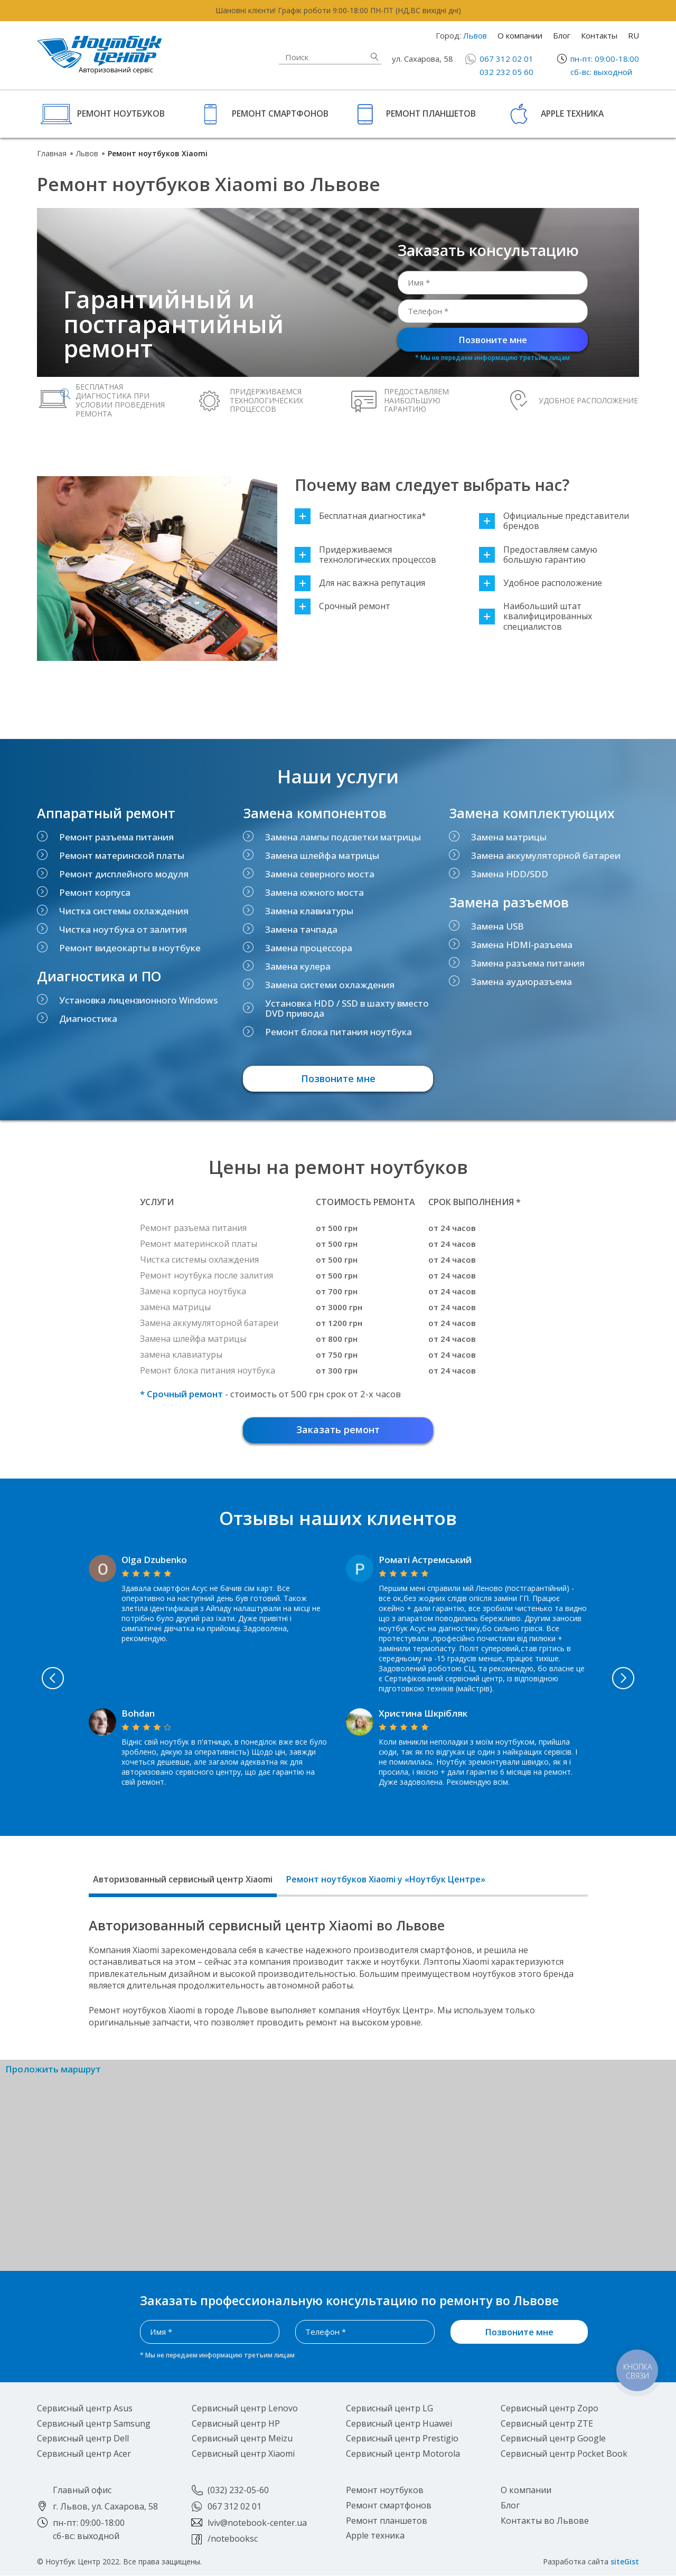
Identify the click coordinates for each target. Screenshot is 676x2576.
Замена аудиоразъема (521, 982)
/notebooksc (233, 2539)
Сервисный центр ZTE (547, 2424)
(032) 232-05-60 (238, 2490)
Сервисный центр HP (236, 2424)
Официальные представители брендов (554, 521)
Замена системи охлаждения (330, 985)
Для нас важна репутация (360, 583)
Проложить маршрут (53, 2070)
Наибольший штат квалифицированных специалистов (535, 616)
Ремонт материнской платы (121, 855)
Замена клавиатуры (309, 911)
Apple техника (572, 113)
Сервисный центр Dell (83, 2439)
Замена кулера (298, 966)
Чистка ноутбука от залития (123, 929)
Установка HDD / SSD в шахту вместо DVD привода (347, 1008)
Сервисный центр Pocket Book (564, 2454)
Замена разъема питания (528, 963)
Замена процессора (308, 948)
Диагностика (88, 1019)
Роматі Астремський (425, 1560)
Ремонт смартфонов (280, 113)
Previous (47, 1679)
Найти (374, 57)
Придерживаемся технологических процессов (365, 555)
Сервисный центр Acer (84, 2454)
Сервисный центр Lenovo (245, 2408)
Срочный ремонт (342, 606)
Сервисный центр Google (553, 2439)
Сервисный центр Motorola (403, 2454)
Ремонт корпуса (94, 892)
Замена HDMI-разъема (521, 945)
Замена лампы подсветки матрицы (343, 837)
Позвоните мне (493, 340)
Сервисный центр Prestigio (402, 2439)
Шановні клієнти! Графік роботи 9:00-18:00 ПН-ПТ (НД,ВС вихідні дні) (338, 10)
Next (629, 1679)
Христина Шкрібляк (423, 1714)
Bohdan (138, 1714)
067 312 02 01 (506, 58)
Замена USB (497, 926)
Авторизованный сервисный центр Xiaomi (183, 1880)
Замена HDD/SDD (509, 874)
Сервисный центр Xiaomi (243, 2454)
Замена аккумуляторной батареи (546, 855)
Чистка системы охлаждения (124, 911)
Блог (561, 35)
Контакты (599, 35)
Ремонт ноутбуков (121, 113)
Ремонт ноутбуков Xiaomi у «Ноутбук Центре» (385, 1880)
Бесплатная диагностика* (360, 516)
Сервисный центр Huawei (399, 2424)
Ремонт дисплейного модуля (124, 874)
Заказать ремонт (338, 1430)
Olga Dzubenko (154, 1560)
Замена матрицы (509, 837)
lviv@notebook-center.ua (257, 2523)
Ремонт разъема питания (116, 837)
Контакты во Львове (545, 2521)
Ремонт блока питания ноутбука (338, 1032)
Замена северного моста (319, 874)
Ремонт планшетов (431, 113)
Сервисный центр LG (389, 2408)
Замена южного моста (314, 892)
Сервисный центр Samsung (94, 2424)
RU (633, 35)
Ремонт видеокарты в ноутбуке (130, 948)
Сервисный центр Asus (85, 2408)
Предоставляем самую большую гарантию (538, 555)
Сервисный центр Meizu (242, 2439)
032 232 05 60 (506, 72)
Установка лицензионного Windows (138, 1000)
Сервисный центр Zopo (549, 2408)
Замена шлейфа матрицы (322, 855)
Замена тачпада (301, 929)
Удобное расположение (540, 583)
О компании (519, 35)
